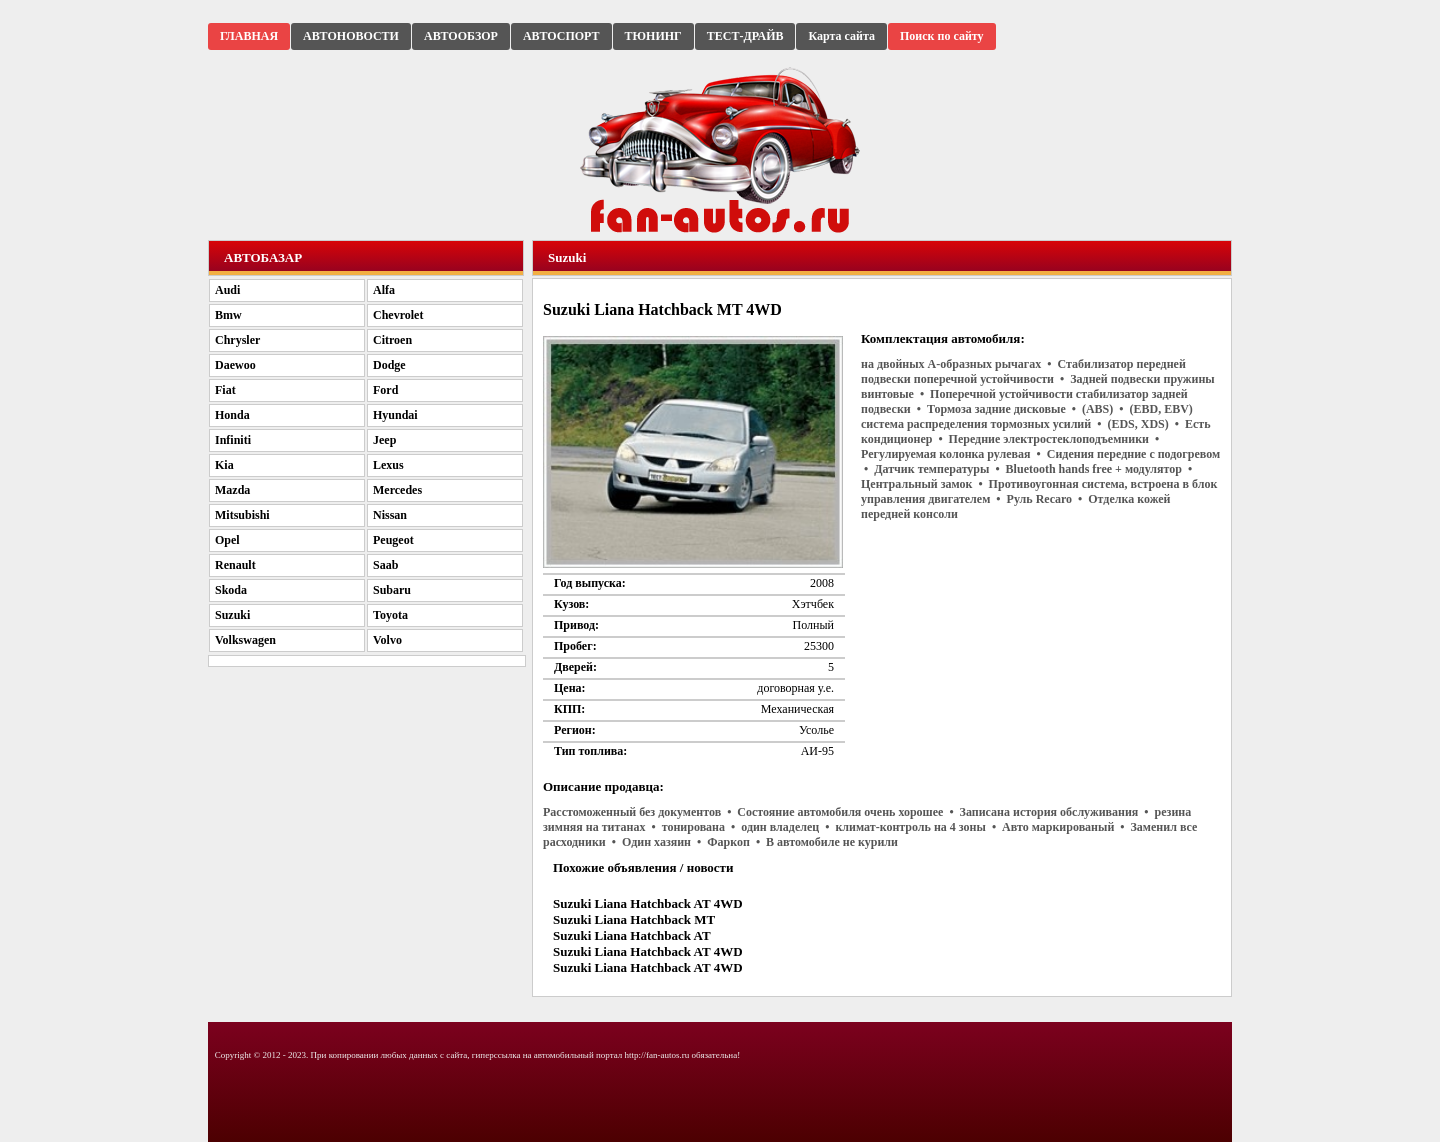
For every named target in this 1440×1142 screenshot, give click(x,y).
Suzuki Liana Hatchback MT (634, 919)
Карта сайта (841, 36)
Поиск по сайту (942, 36)
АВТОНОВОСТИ (351, 36)
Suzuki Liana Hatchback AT (632, 935)
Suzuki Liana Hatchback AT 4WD (648, 903)
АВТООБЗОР (461, 36)
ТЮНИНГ (653, 36)
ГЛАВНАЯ (249, 36)
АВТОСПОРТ (561, 36)
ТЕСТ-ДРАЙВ (745, 36)
